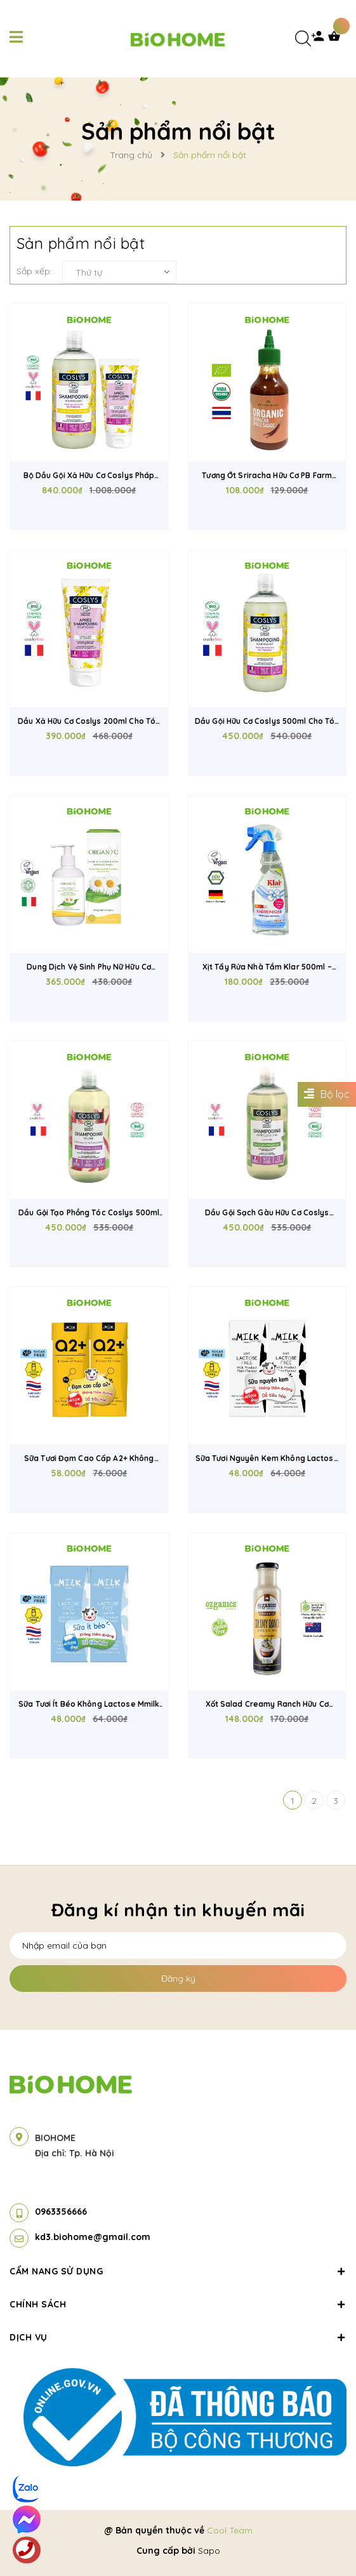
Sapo (209, 2550)
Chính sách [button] (178, 2304)
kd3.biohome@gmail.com (92, 2237)
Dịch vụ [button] (178, 2337)
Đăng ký (178, 1978)
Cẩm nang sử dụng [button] (178, 2271)
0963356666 (61, 2211)
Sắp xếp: (34, 271)
